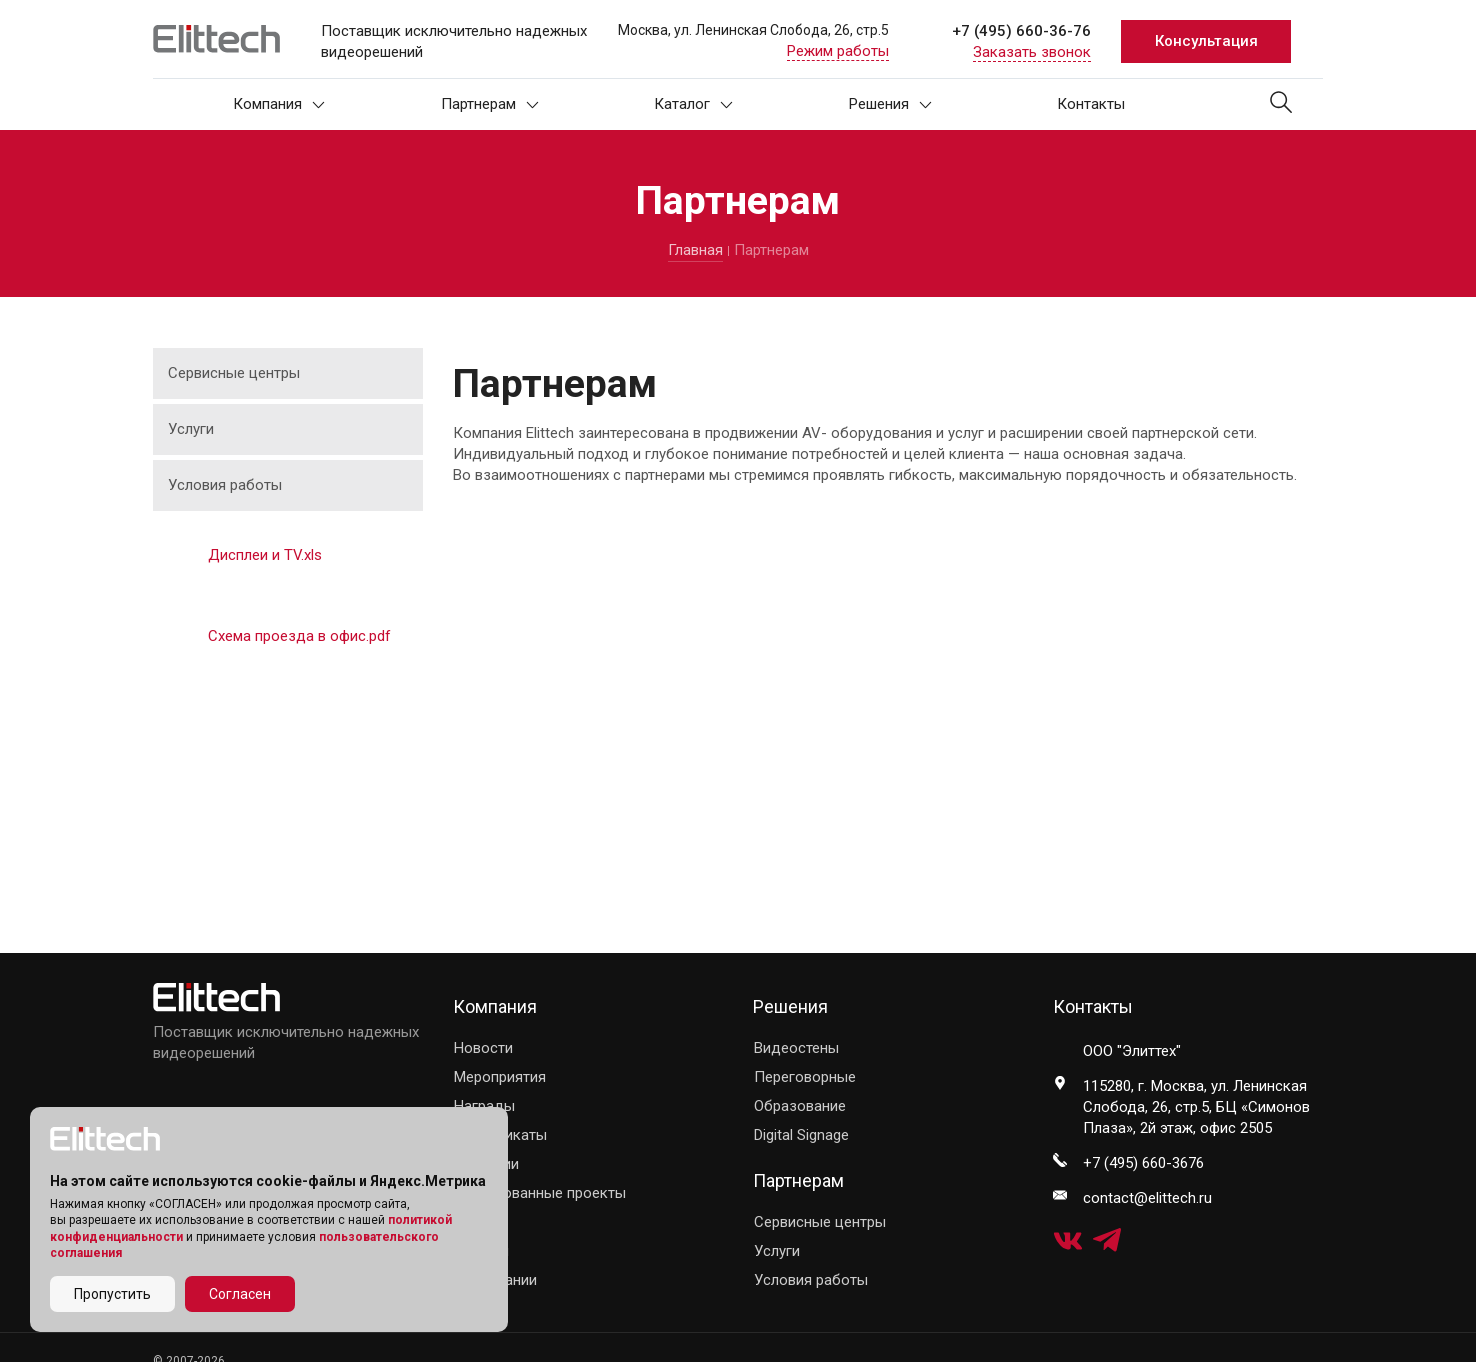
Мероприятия (500, 1077)
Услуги (191, 429)
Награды (484, 1106)
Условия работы (225, 485)
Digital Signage (801, 1135)
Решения (890, 104)
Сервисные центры (234, 373)
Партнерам (490, 104)
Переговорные (805, 1077)
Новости (483, 1048)
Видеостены (796, 1048)
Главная (695, 250)
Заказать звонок (1032, 52)
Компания (279, 104)
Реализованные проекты (540, 1193)
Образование (800, 1106)
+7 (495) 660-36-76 (1021, 31)
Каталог (693, 104)
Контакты (1091, 104)
